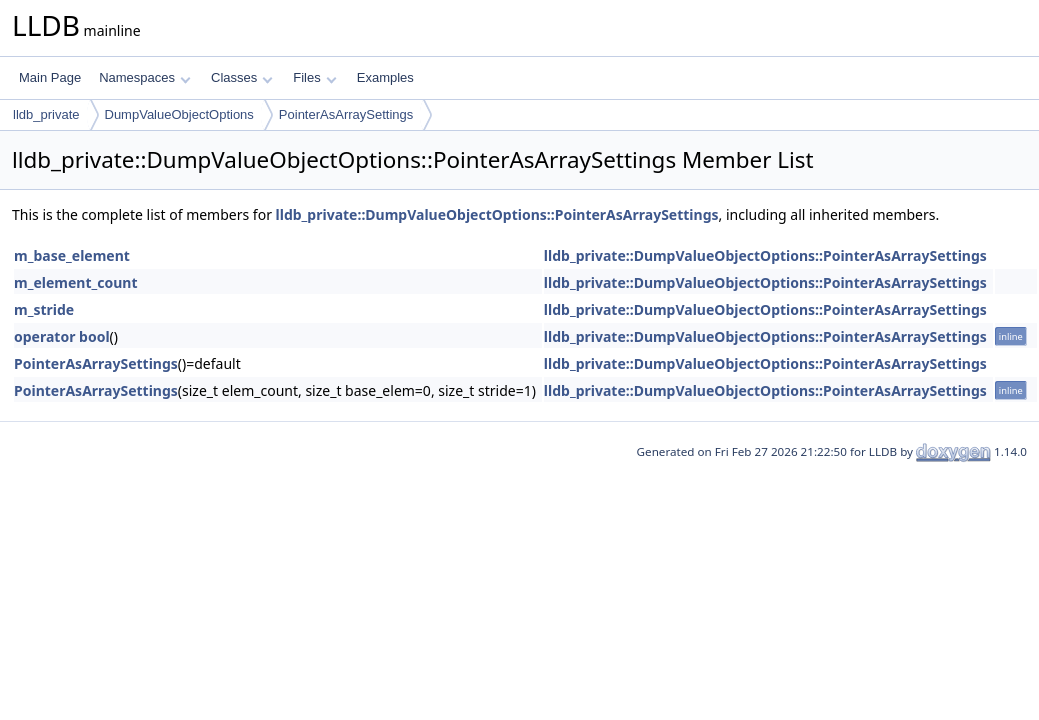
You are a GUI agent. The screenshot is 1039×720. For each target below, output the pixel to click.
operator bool (62, 336)
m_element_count (75, 282)
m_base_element (72, 255)
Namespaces (144, 77)
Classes (242, 77)
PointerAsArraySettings (346, 114)
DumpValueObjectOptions (179, 114)
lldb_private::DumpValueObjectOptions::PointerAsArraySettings (497, 214)
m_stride (44, 309)
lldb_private (46, 114)
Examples (385, 77)
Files (314, 77)
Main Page (50, 77)
